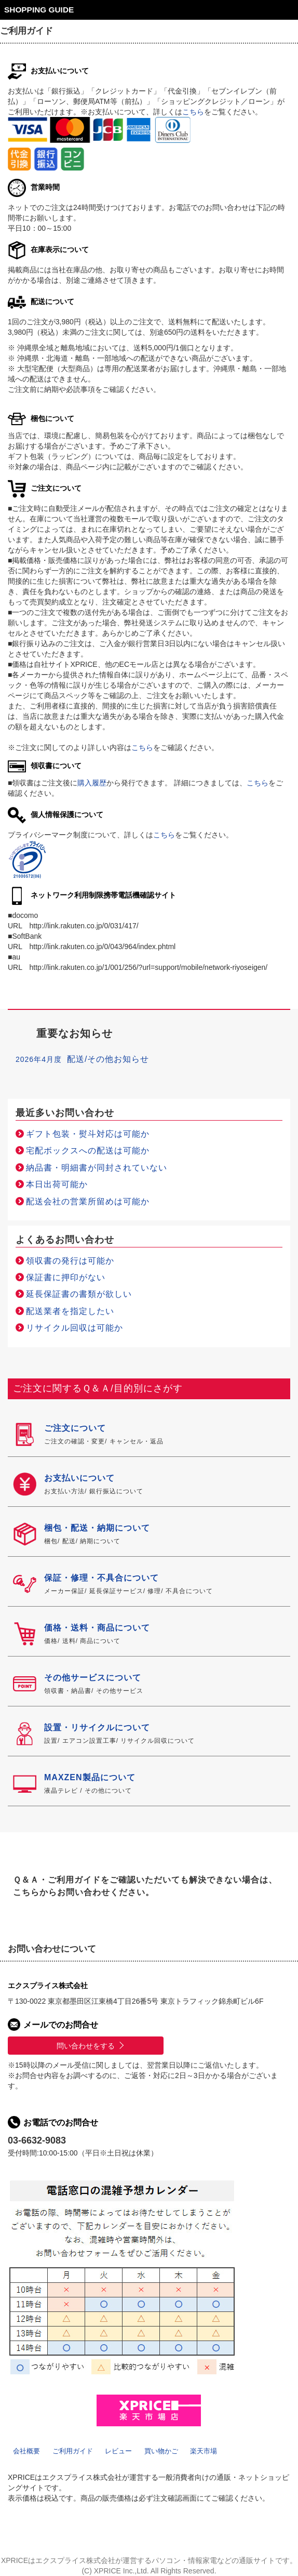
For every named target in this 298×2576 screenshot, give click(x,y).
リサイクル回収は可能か (74, 1327)
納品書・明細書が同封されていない (96, 1167)
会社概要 (26, 2451)
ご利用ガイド (72, 2451)
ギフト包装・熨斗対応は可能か (88, 1133)
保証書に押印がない (65, 1277)
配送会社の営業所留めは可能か (88, 1201)
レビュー (118, 2451)
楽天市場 (203, 2451)
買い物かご (161, 2451)
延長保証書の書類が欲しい (79, 1294)
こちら (193, 112)
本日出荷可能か (57, 1184)
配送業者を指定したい (70, 1311)
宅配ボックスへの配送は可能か (88, 1150)
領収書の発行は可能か (70, 1260)
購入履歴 (91, 783)
